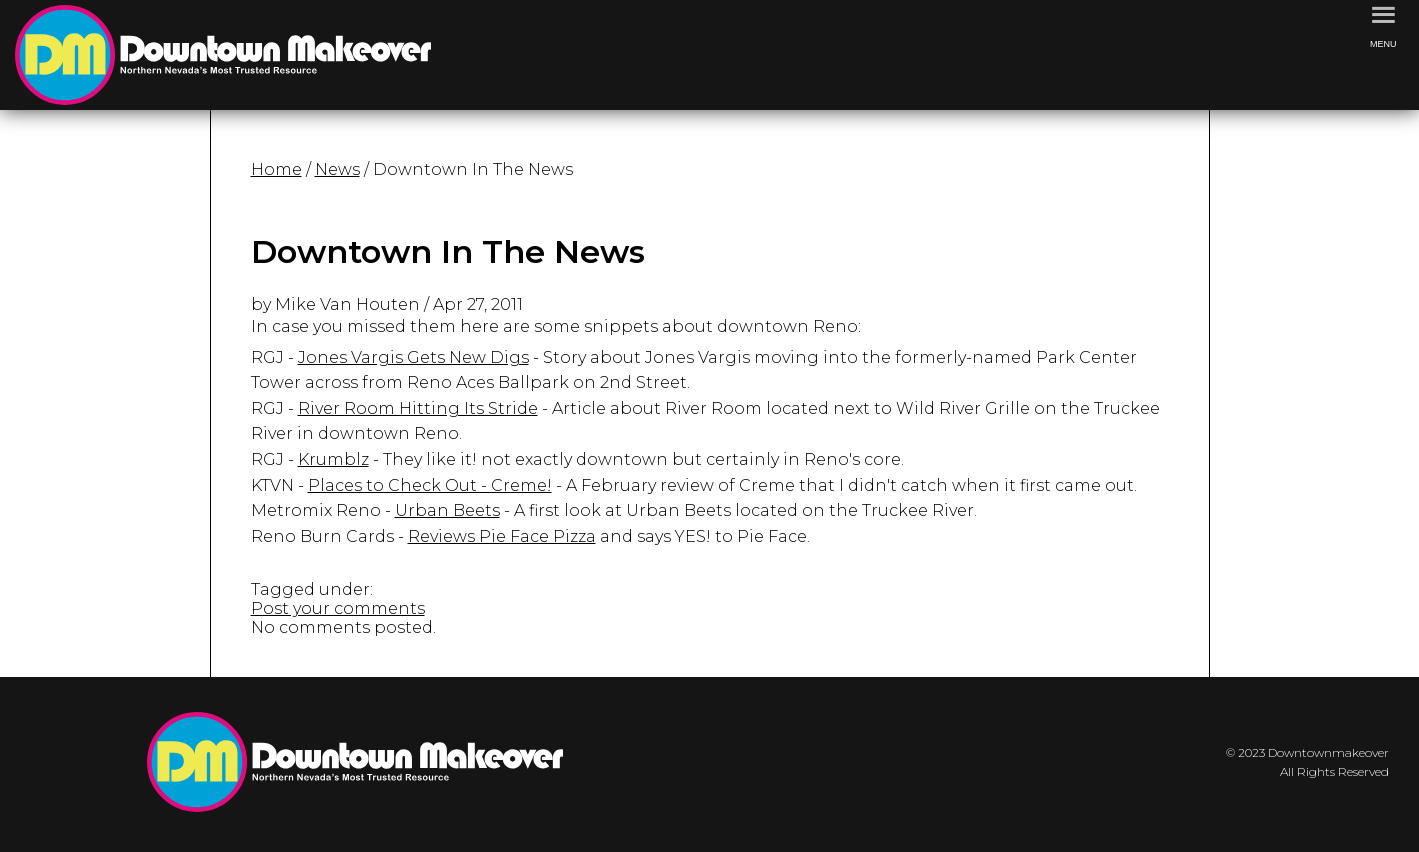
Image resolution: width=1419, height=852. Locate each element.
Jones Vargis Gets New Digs (413, 357)
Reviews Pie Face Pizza (502, 536)
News (337, 169)
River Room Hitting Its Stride (418, 408)
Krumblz (333, 459)
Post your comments (338, 608)
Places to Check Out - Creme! (430, 485)
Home (276, 169)
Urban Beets (447, 510)
